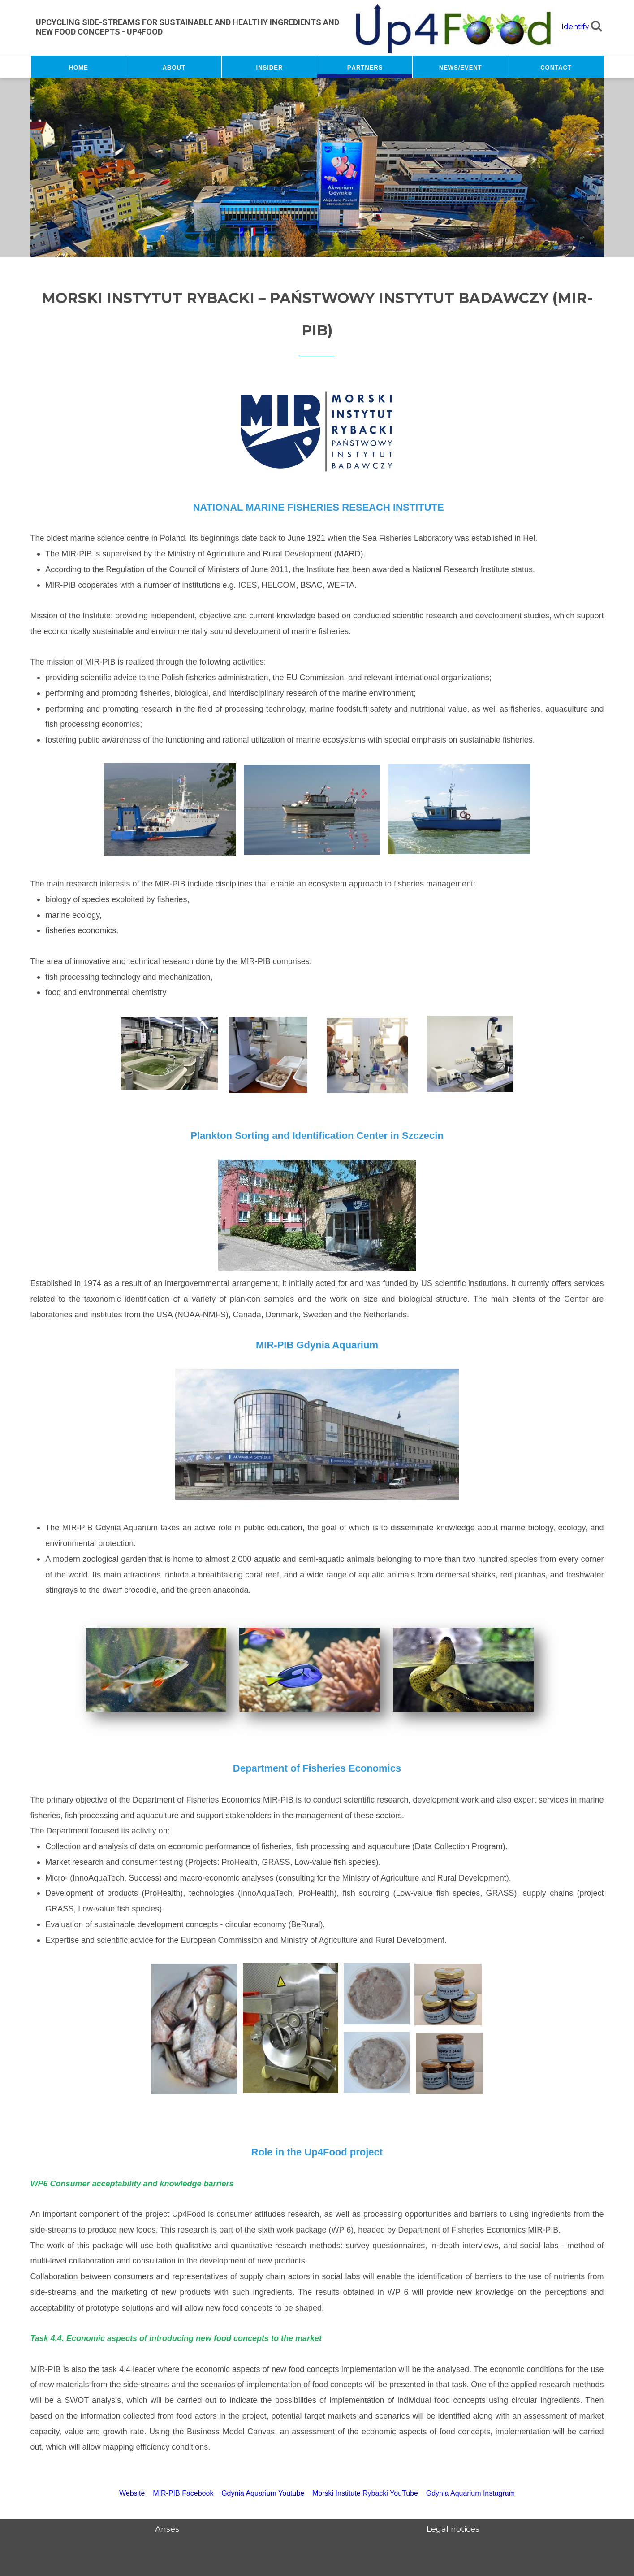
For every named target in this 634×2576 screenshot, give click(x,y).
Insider (269, 66)
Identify (575, 26)
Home (78, 66)
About (174, 66)
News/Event (460, 66)
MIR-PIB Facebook (183, 2493)
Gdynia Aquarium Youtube (262, 2493)
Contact (556, 66)
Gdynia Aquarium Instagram (470, 2493)
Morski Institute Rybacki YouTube (365, 2493)
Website (132, 2493)
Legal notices (453, 2528)
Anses (167, 2528)
